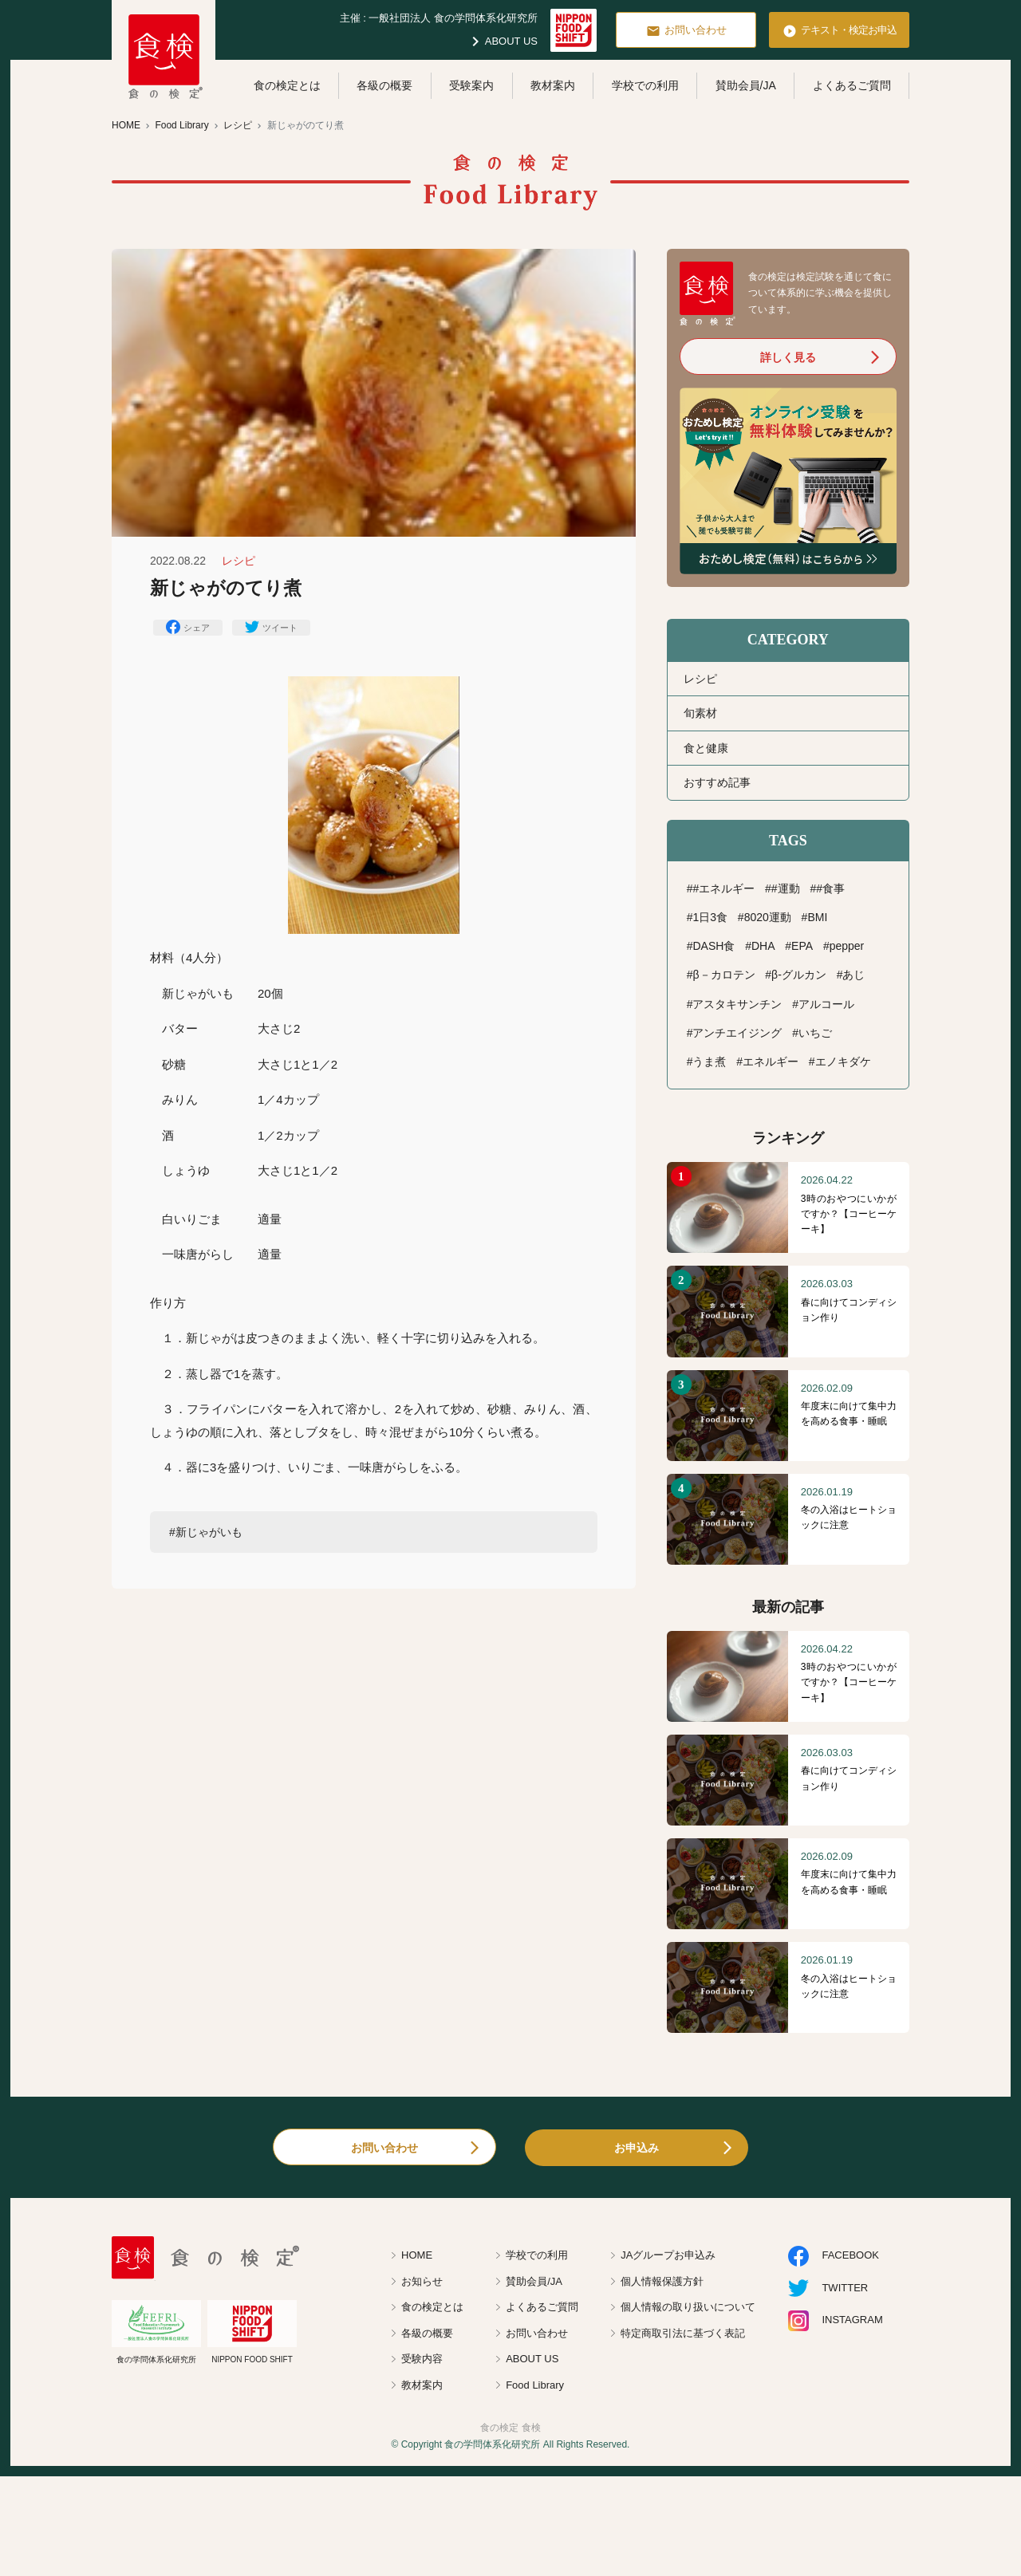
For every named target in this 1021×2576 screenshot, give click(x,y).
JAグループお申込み (668, 2255)
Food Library (535, 2385)
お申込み (636, 2147)
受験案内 (471, 85)
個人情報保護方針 (662, 2281)
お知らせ (422, 2281)
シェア (188, 627)
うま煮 (709, 1061)
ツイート (271, 627)
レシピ (700, 678)
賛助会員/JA (745, 85)
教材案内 (552, 85)
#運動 (785, 888)
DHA (763, 945)
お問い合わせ (686, 31)
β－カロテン (723, 974)
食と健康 (706, 748)
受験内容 (422, 2359)
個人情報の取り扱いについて (688, 2307)
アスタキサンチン (737, 1004)
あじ (853, 974)
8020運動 (767, 917)
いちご (815, 1032)
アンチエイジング (737, 1032)
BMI (817, 917)
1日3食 (709, 917)
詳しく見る (788, 357)
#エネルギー (723, 888)
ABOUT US (502, 41)
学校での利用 (645, 85)
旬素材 (700, 713)
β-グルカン (798, 974)
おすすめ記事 (717, 782)
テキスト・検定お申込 (840, 31)
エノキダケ (843, 1061)
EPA (802, 945)
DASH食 (713, 945)
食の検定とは (287, 85)
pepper (847, 945)
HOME (416, 2255)
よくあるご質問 (852, 85)
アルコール (826, 1004)
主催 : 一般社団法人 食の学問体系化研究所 (439, 18)
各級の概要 (384, 85)
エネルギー (770, 1061)
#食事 (830, 888)
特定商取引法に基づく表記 (683, 2333)
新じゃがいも (208, 1532)
